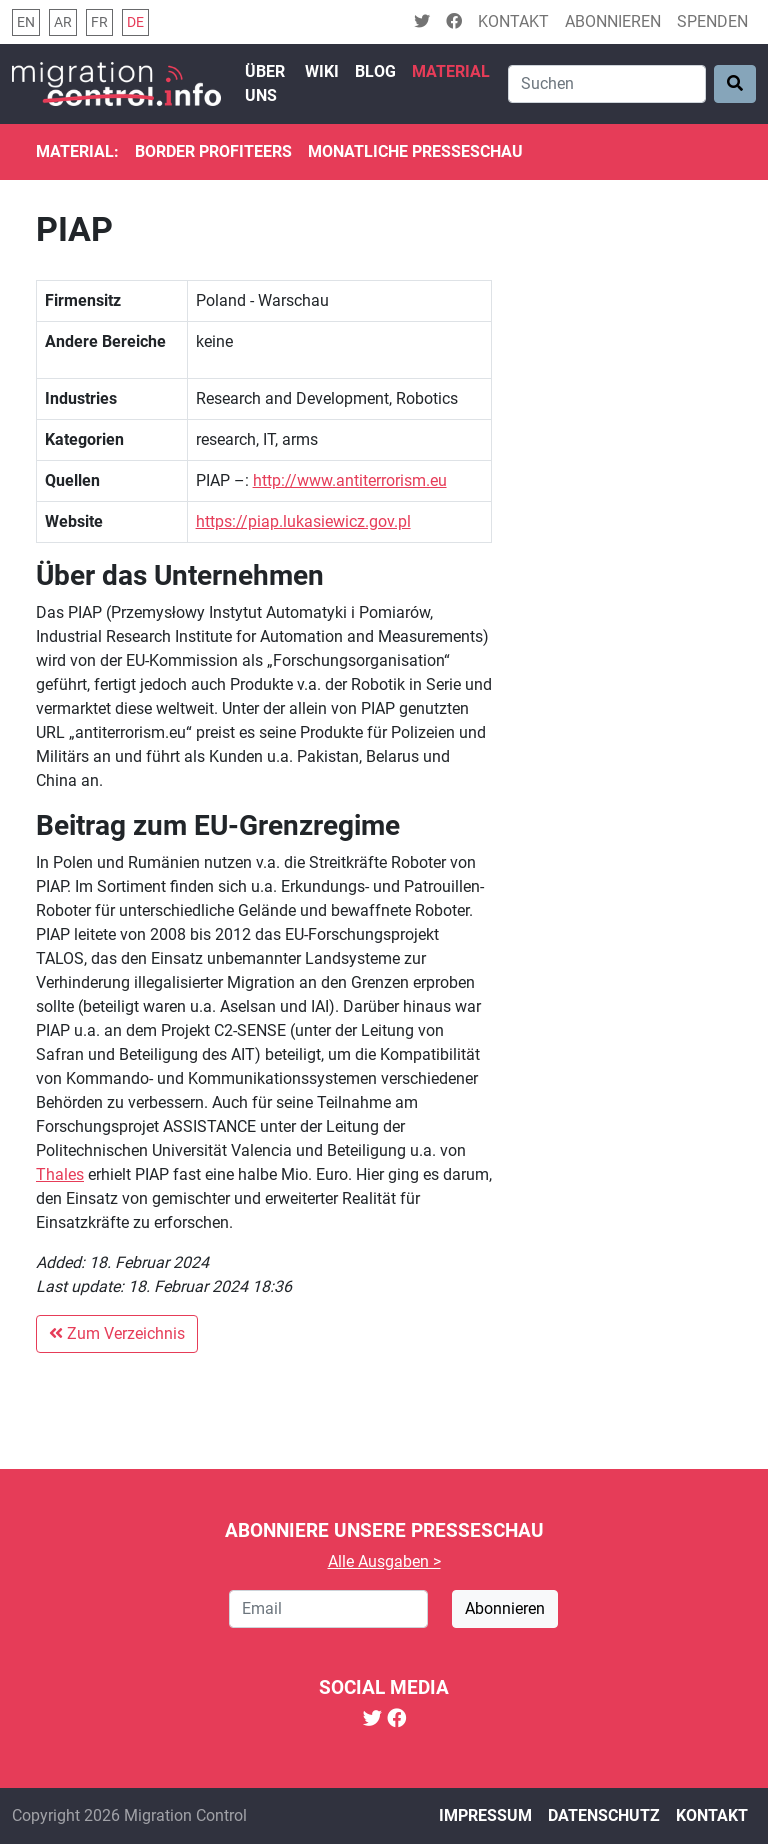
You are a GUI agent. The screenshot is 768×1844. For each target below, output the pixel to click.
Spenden (712, 21)
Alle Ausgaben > (384, 1561)
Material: (77, 151)
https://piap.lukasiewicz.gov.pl (303, 521)
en (26, 22)
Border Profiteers (213, 151)
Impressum (485, 1815)
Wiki (322, 71)
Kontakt (513, 21)
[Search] (607, 84)
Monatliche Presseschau (415, 151)
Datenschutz (604, 1815)
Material (451, 71)
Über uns (265, 83)
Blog (375, 71)
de (135, 22)
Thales (60, 1174)
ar (63, 22)
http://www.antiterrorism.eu (350, 480)
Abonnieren (613, 21)
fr (99, 22)
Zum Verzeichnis (117, 1333)
